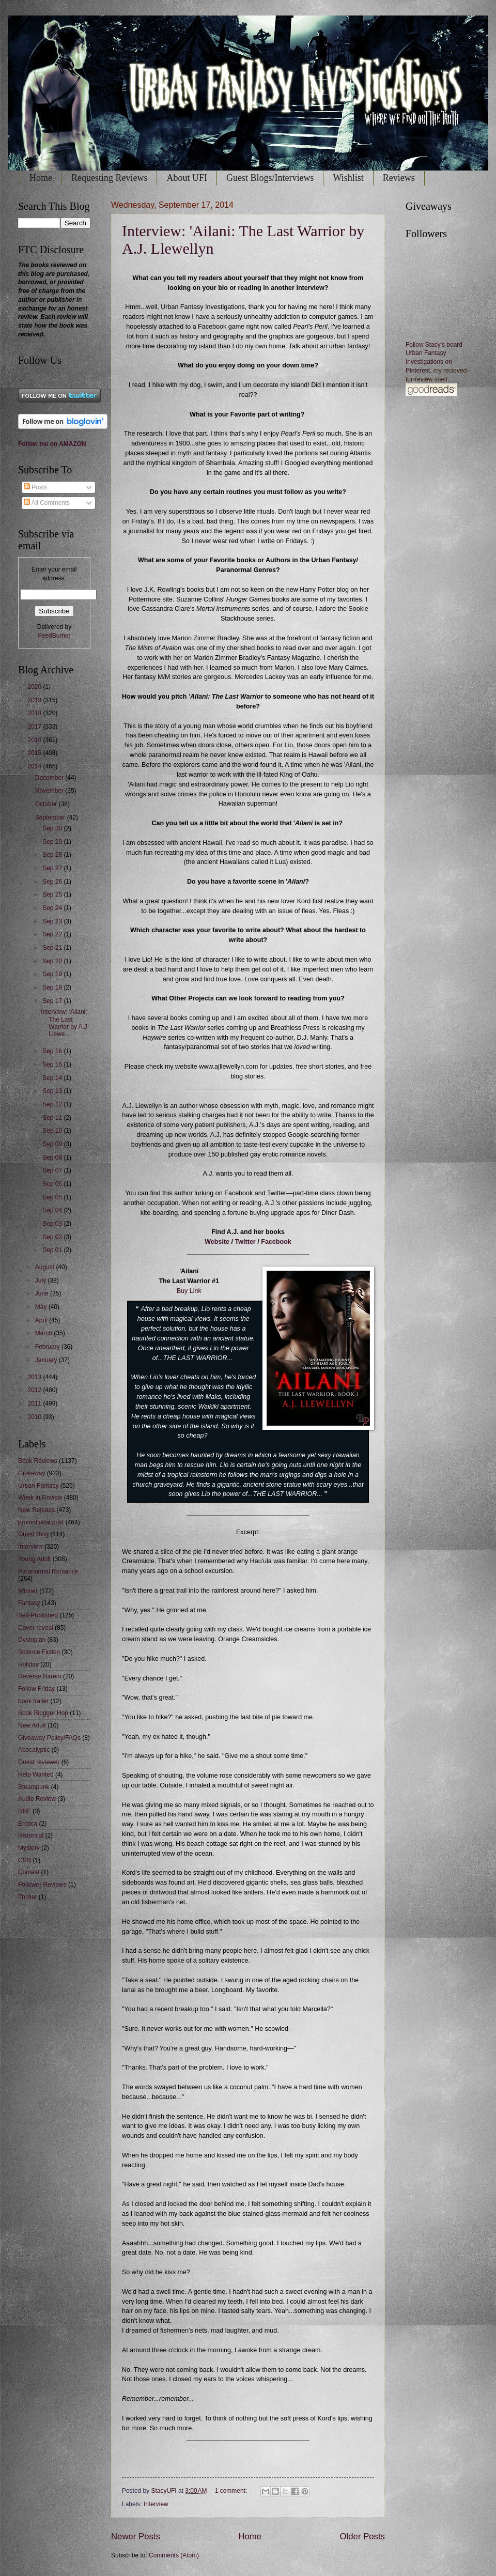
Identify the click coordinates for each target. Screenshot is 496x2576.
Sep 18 (53, 987)
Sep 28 (53, 854)
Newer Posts (135, 2536)
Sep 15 (53, 1064)
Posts (35, 487)
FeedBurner (54, 635)
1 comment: (232, 2490)
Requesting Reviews (109, 178)
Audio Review (37, 1798)
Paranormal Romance (48, 1571)
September (51, 817)
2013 (35, 1377)
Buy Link (189, 1290)
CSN (24, 1860)
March (44, 1333)
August (45, 1267)
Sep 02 (53, 1237)
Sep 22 (53, 934)
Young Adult (34, 1559)
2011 (35, 1403)
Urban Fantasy (38, 1485)
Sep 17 (53, 1001)
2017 (35, 726)
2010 (35, 1417)
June (42, 1293)
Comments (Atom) (174, 2555)
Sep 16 (53, 1051)
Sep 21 (53, 947)
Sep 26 (53, 881)
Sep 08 (53, 1157)
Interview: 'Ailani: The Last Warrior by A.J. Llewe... (65, 1023)
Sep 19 (53, 974)
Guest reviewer (38, 1762)
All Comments (47, 502)
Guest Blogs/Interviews (270, 178)
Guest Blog (33, 1534)
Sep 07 (53, 1170)
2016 (35, 740)
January (47, 1360)
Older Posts (362, 2536)
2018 (35, 713)
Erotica (27, 1823)
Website (217, 1241)
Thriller (27, 1897)
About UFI (186, 178)
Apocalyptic (34, 1749)
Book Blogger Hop (43, 1713)
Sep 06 (53, 1183)
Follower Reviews (42, 1884)
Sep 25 (53, 894)
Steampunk (33, 1787)
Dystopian (31, 1639)
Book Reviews (37, 1460)
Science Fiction (39, 1652)
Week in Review (40, 1497)
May (42, 1306)
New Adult (32, 1725)
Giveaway (31, 1473)
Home (40, 178)
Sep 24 (53, 908)
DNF (24, 1811)
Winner (28, 1591)
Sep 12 (53, 1104)
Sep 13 (53, 1090)
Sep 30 (53, 828)
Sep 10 (53, 1130)
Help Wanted (36, 1774)
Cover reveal (35, 1627)
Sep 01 (53, 1250)
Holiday (28, 1664)
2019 (35, 700)
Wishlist (348, 178)
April (42, 1320)
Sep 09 (53, 1144)
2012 (35, 1390)
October (47, 804)
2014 (35, 766)
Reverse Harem (39, 1676)
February (48, 1346)
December (50, 777)
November (50, 790)
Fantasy (29, 1603)
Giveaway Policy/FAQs (49, 1737)
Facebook (276, 1241)
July (41, 1280)
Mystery (29, 1848)
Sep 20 (53, 961)
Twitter (245, 1241)
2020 (35, 686)
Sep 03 (53, 1223)
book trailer (33, 1701)
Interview (156, 2504)
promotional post (41, 1522)
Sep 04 (53, 1210)
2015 (35, 753)
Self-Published (38, 1615)
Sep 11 (53, 1117)
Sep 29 (53, 841)
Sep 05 (53, 1197)
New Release (36, 1510)
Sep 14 (53, 1078)
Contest (28, 1872)
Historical (30, 1835)
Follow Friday (36, 1688)
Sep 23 (53, 921)
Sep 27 (53, 868)
